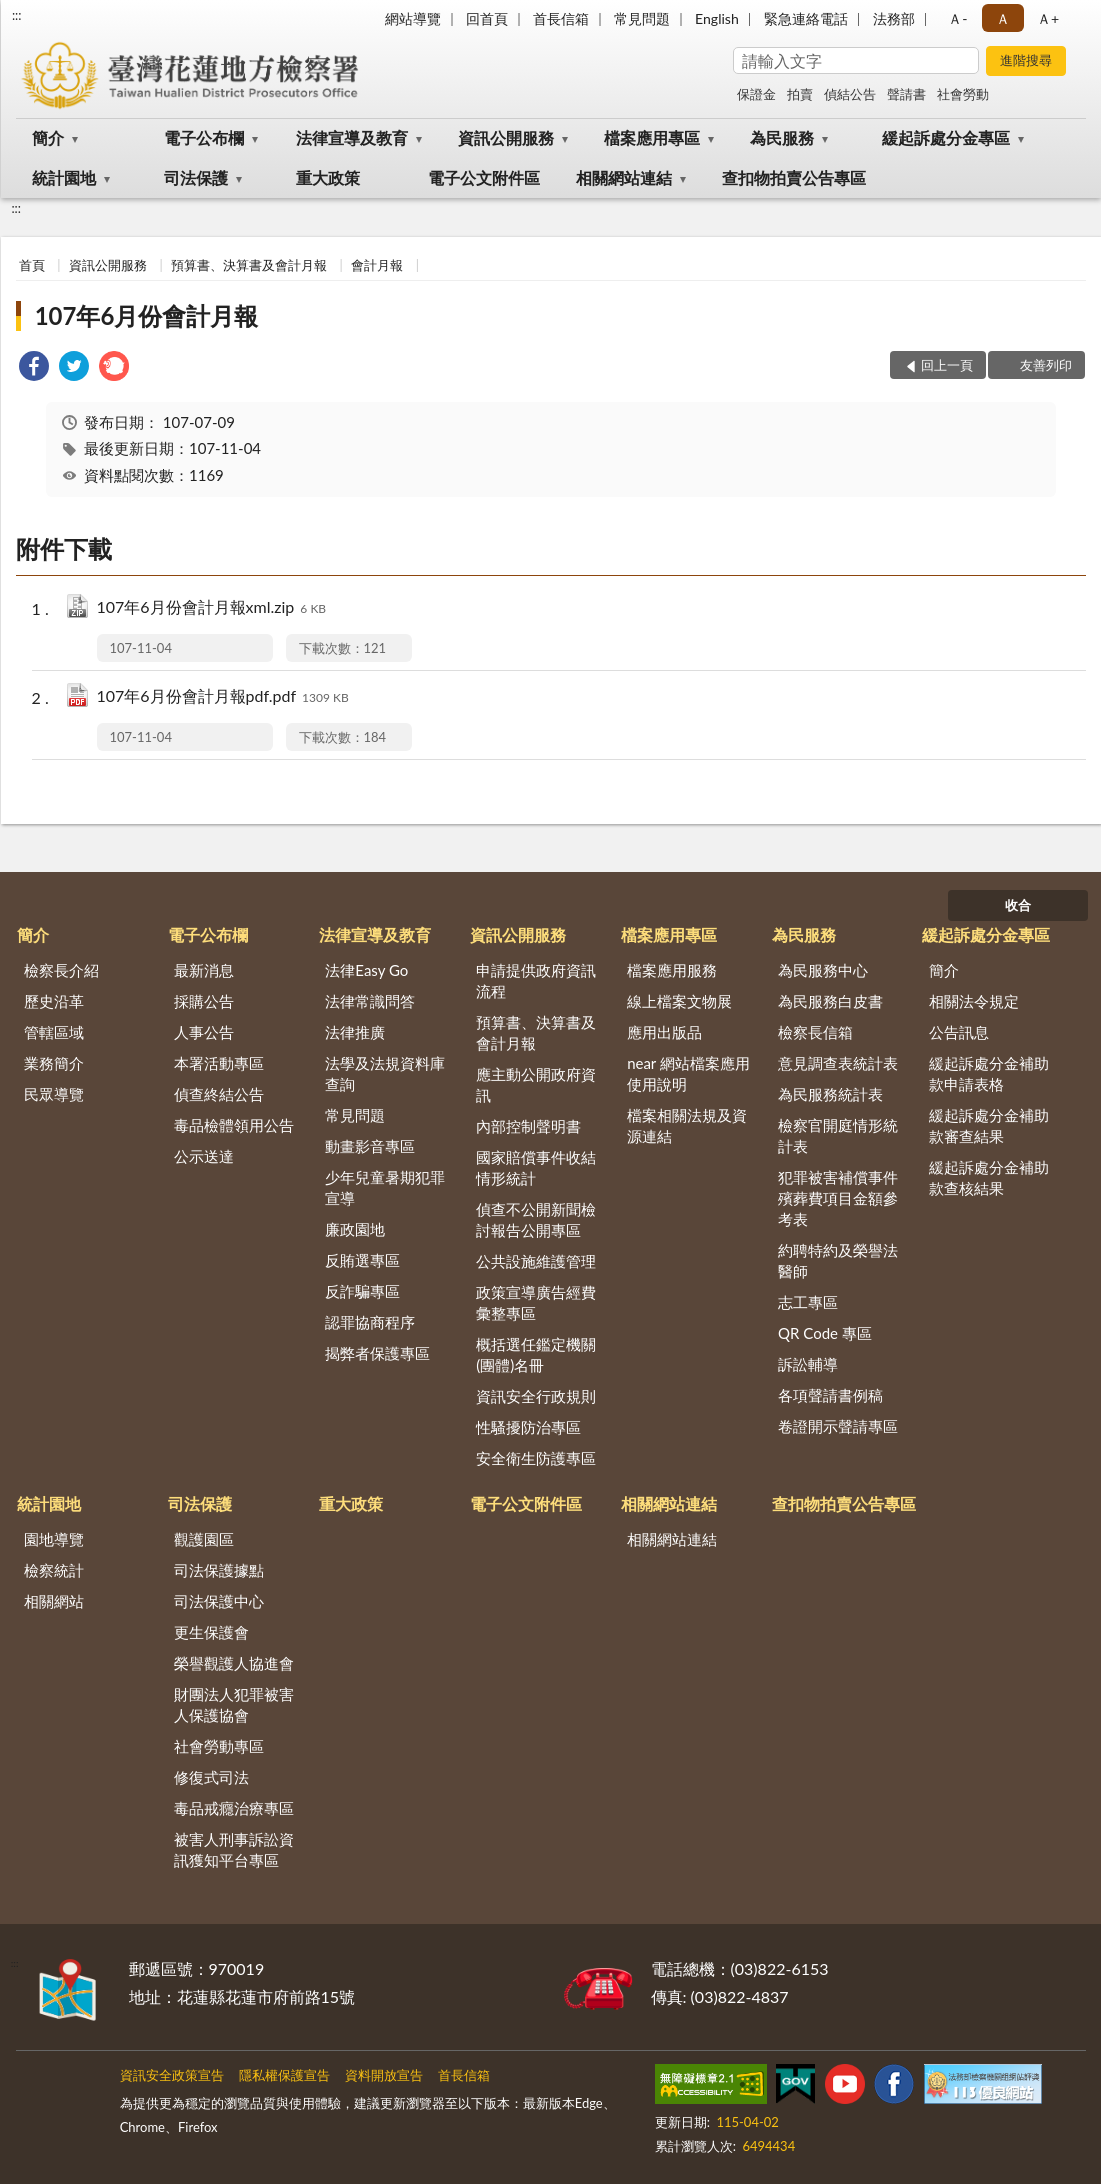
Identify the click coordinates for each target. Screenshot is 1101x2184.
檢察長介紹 (61, 970)
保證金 (756, 94)
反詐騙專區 (362, 1291)
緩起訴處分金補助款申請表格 (989, 1073)
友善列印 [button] (1046, 365)
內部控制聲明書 (528, 1126)
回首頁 (487, 18)
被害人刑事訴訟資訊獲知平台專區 (234, 1849)
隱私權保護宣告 (284, 2075)
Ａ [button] (1003, 18)
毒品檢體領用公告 (234, 1125)
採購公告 (204, 1001)
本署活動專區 (219, 1063)
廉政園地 (355, 1229)
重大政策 (328, 177)
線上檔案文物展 (679, 1001)
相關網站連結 (624, 177)
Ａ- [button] (957, 18)
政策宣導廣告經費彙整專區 (536, 1302)
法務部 (894, 18)
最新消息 (204, 970)
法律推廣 (355, 1032)
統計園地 (64, 177)
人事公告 (204, 1032)
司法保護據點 (219, 1570)
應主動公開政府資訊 (536, 1084)
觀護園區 (204, 1539)
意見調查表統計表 (838, 1063)
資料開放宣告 (384, 2075)
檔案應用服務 (672, 970)
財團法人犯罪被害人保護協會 (234, 1704)
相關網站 (54, 1601)
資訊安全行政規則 (536, 1396)
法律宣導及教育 (352, 137)
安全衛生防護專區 (536, 1458)
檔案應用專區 (652, 137)
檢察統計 (54, 1570)
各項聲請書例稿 (830, 1395)
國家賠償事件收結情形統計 (536, 1167)
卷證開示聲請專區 (838, 1426)
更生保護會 (211, 1632)
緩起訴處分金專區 (946, 137)
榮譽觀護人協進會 (234, 1663)
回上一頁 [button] (947, 365)
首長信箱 (561, 18)
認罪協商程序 (370, 1322)
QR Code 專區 (825, 1333)
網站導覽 (413, 18)
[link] (34, 368)
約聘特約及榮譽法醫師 (838, 1260)
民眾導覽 (54, 1094)
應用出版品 (664, 1032)
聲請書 (906, 94)
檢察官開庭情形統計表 (838, 1135)
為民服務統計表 (830, 1094)
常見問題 (642, 18)
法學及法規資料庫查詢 (385, 1073)
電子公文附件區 (484, 177)
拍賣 (800, 94)
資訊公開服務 (506, 137)
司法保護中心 (219, 1601)
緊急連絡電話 (806, 18)
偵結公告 (850, 94)
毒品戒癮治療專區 (234, 1808)
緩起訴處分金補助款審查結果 (989, 1125)
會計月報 (377, 265)
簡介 (48, 137)
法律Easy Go (366, 970)
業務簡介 (54, 1063)
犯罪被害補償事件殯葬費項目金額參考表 (838, 1198)
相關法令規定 (974, 1001)
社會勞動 (963, 94)
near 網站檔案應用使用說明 (688, 1073)
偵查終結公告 (219, 1094)
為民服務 (782, 137)
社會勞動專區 (219, 1746)
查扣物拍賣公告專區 (794, 177)
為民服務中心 (823, 970)
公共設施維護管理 (536, 1261)
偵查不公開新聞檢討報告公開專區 (536, 1219)
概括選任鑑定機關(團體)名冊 (536, 1354)
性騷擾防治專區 (528, 1427)
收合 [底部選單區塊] (1018, 905)
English (717, 18)
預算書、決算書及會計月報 (249, 265)
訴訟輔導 (808, 1364)
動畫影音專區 (370, 1146)
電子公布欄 (204, 137)
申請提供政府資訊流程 (536, 980)
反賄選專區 (362, 1260)
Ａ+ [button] (1048, 18)
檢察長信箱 (815, 1032)
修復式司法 (211, 1777)
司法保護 (196, 177)
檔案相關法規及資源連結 (687, 1125)
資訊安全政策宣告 (172, 2075)
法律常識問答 (370, 1001)
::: (17, 15)
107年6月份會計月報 (147, 315)
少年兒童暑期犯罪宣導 (385, 1187)
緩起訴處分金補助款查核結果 (989, 1177)
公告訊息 (959, 1032)
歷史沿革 (54, 1001)
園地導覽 (54, 1539)
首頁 (32, 265)
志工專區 (808, 1302)
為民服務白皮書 (830, 1001)
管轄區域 (54, 1032)
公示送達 (204, 1156)
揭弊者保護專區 (377, 1353)
